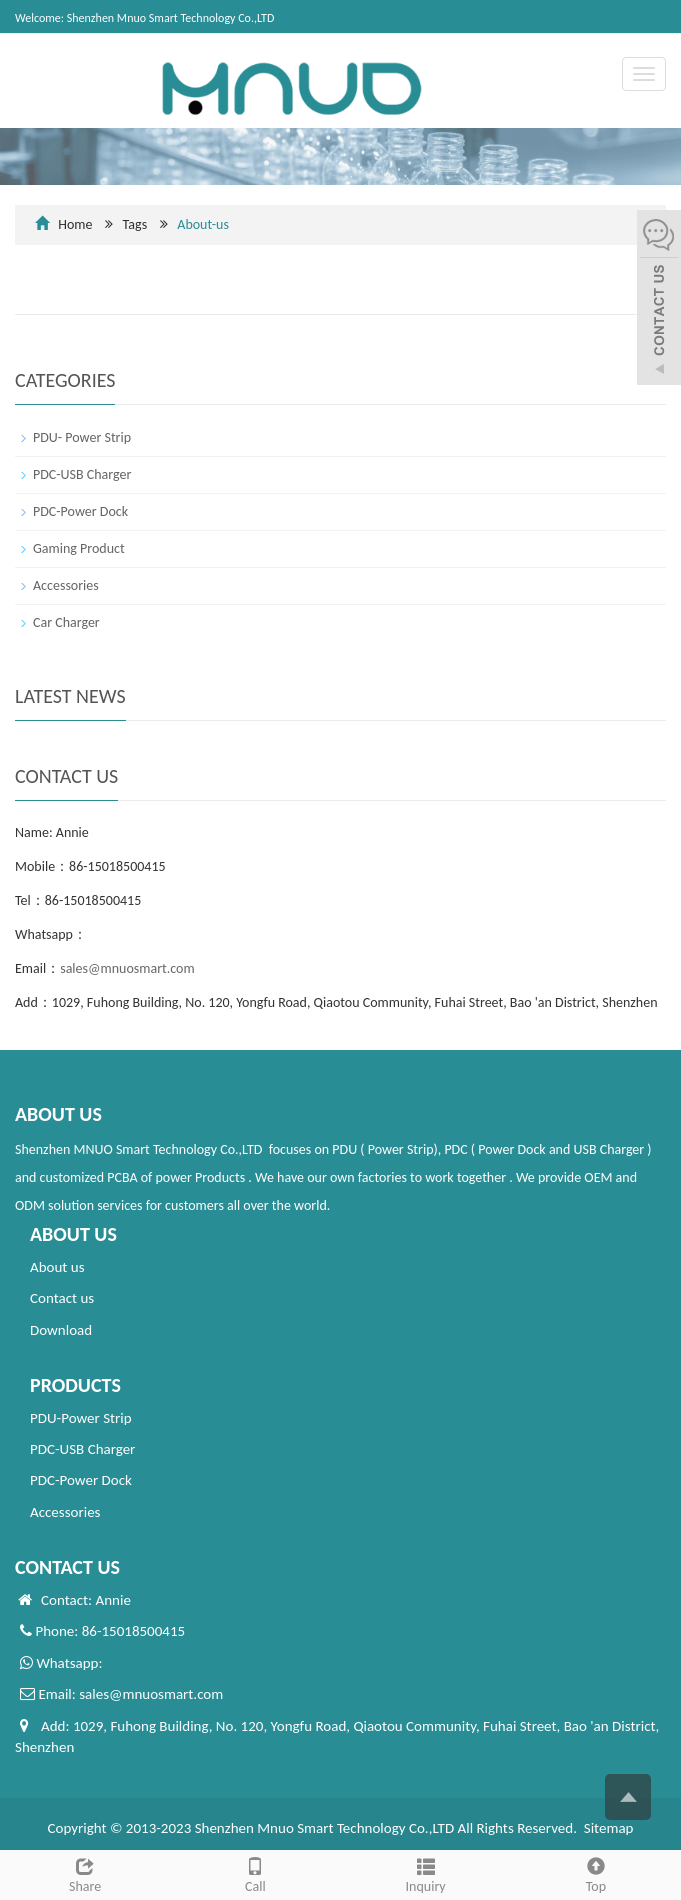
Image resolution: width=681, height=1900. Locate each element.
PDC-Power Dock (80, 511)
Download (61, 1330)
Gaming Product (79, 548)
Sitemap (609, 1828)
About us (57, 1267)
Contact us (62, 1298)
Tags (179, 224)
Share (85, 1873)
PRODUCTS (75, 1385)
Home (75, 224)
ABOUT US (73, 1234)
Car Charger (66, 622)
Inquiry (426, 1873)
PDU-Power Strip (81, 1418)
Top (596, 1873)
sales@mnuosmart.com (127, 968)
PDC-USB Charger (82, 474)
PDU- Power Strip (82, 437)
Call (255, 1873)
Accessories (66, 585)
